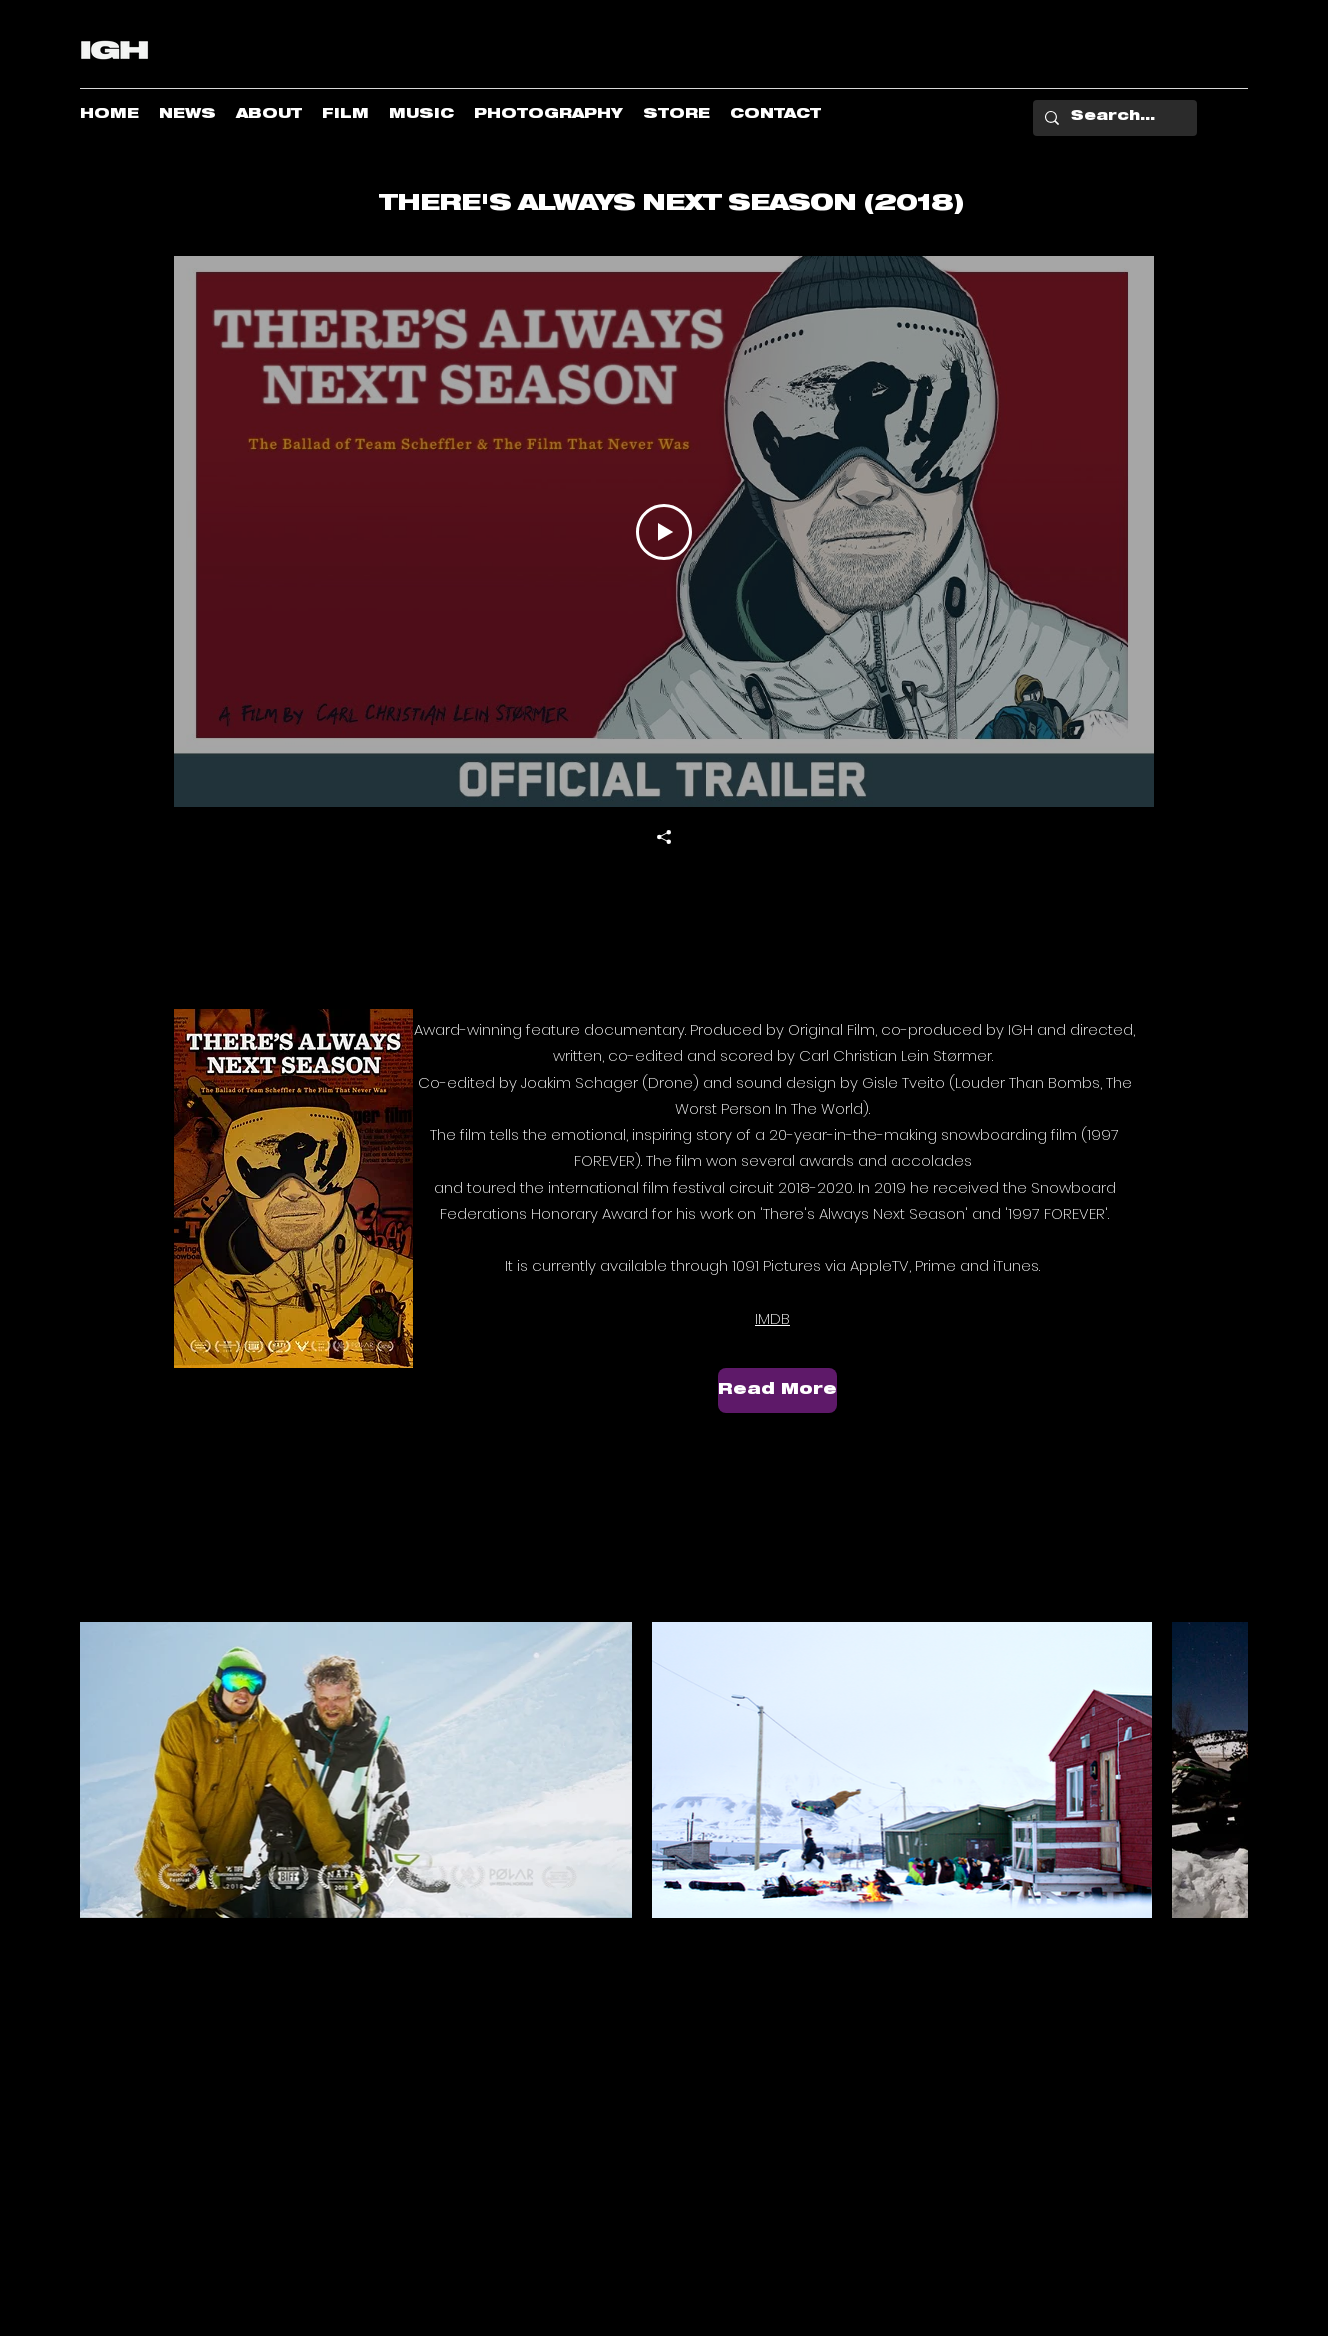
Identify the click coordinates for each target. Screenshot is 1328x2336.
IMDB (772, 1318)
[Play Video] (664, 532)
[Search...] (1113, 118)
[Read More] (777, 1390)
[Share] (664, 837)
